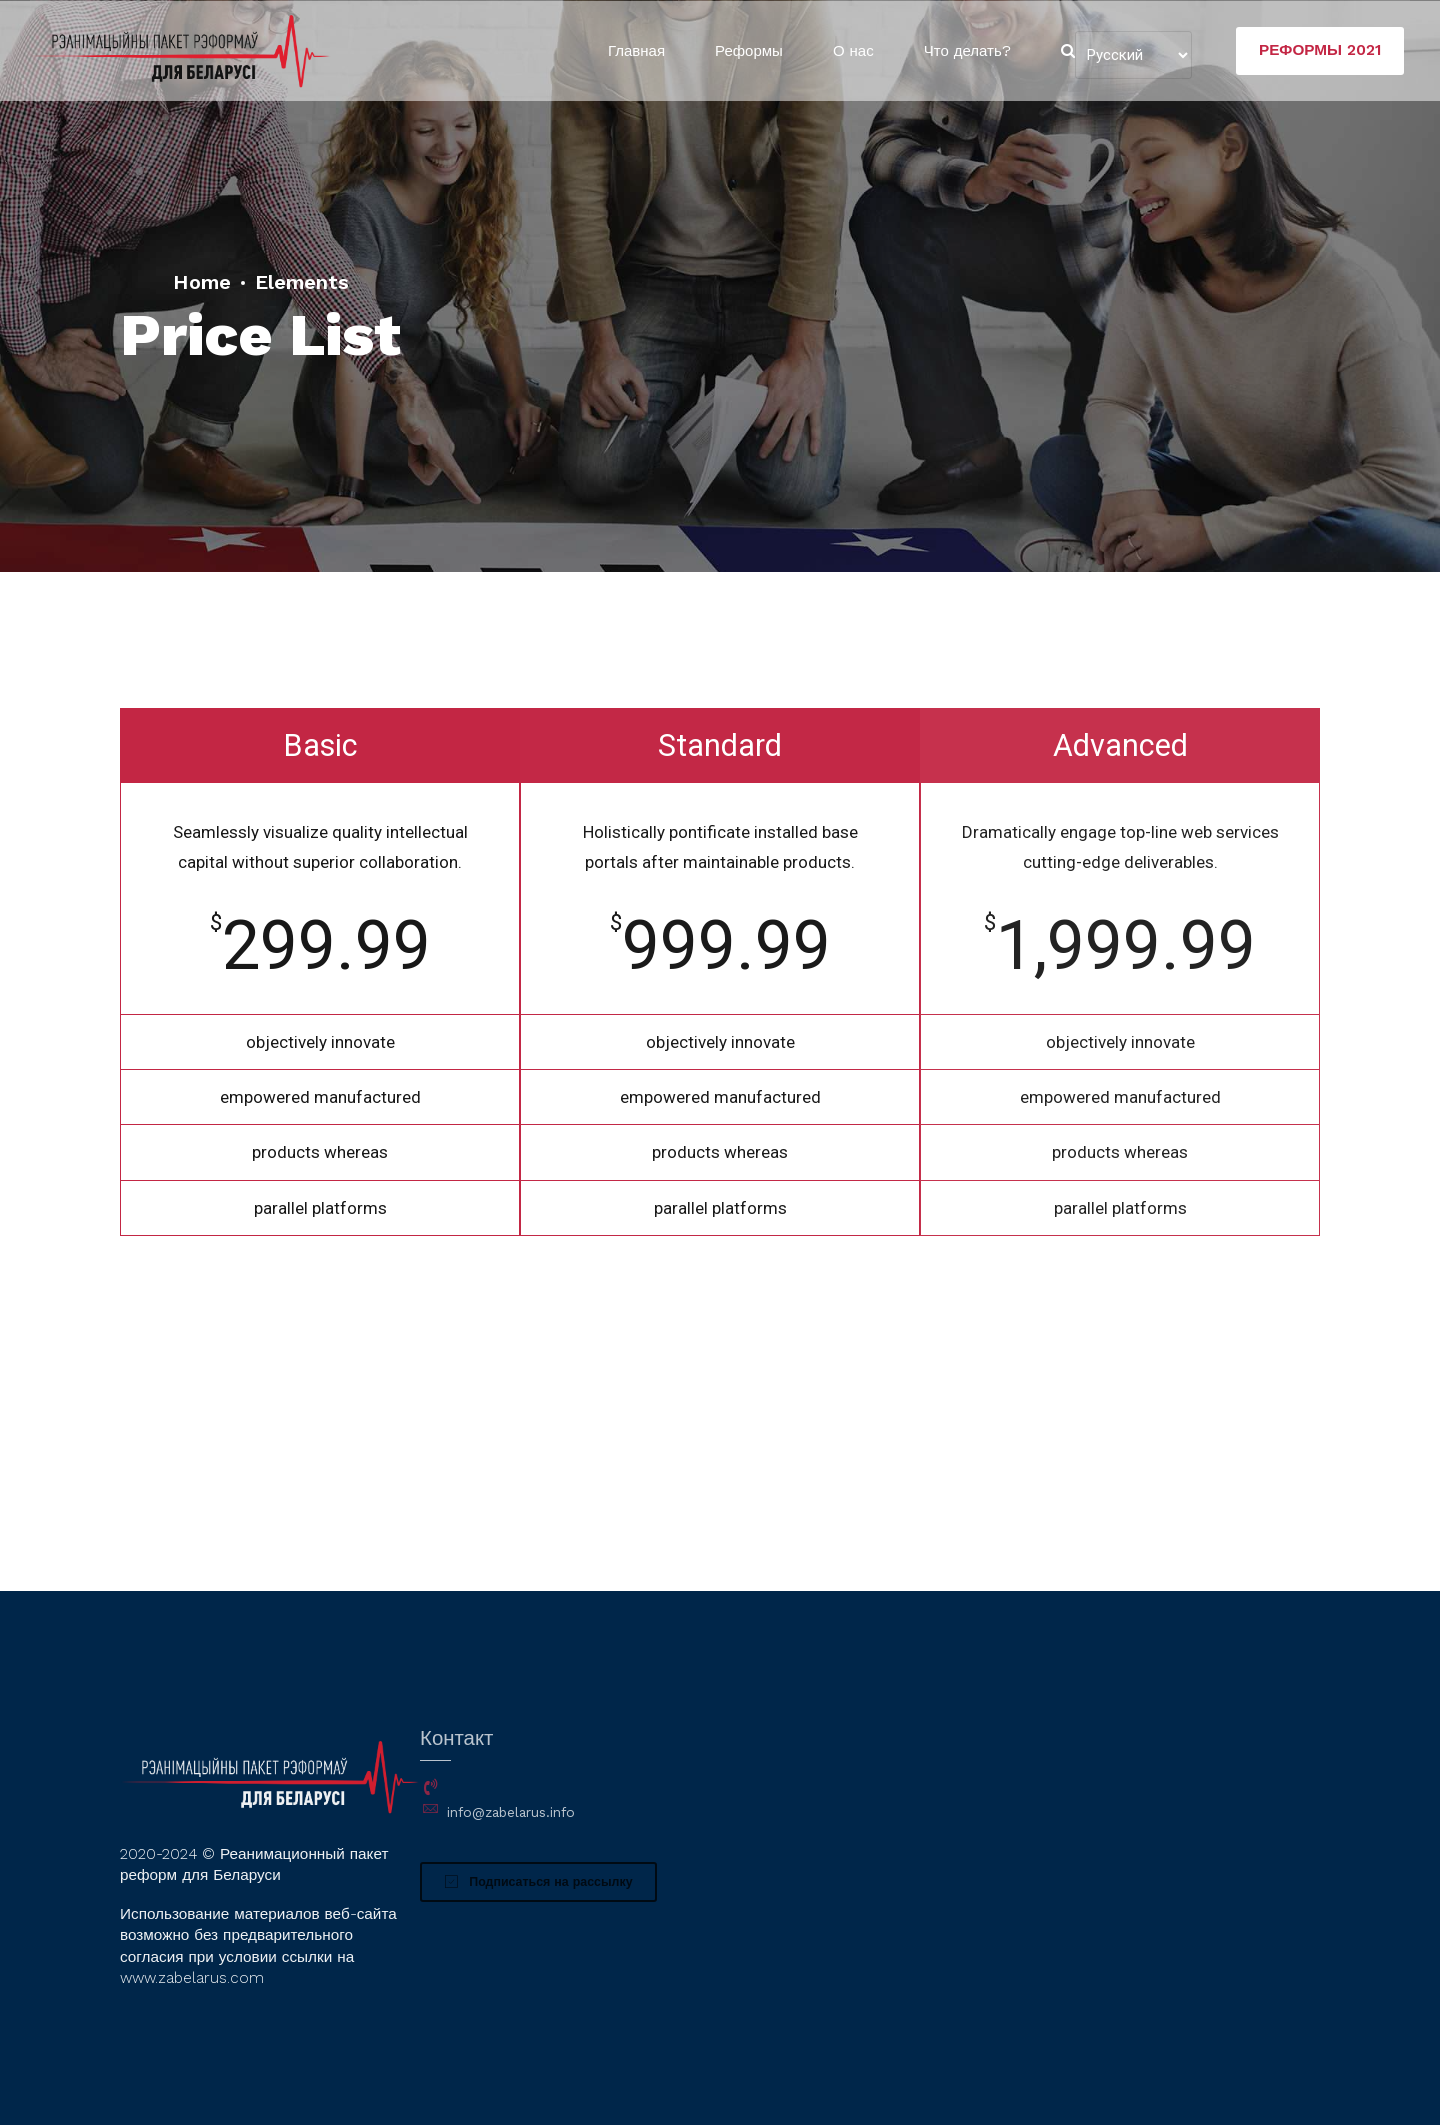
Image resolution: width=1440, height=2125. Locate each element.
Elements (302, 282)
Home (202, 282)
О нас (853, 51)
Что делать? (967, 51)
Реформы (749, 51)
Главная (636, 51)
